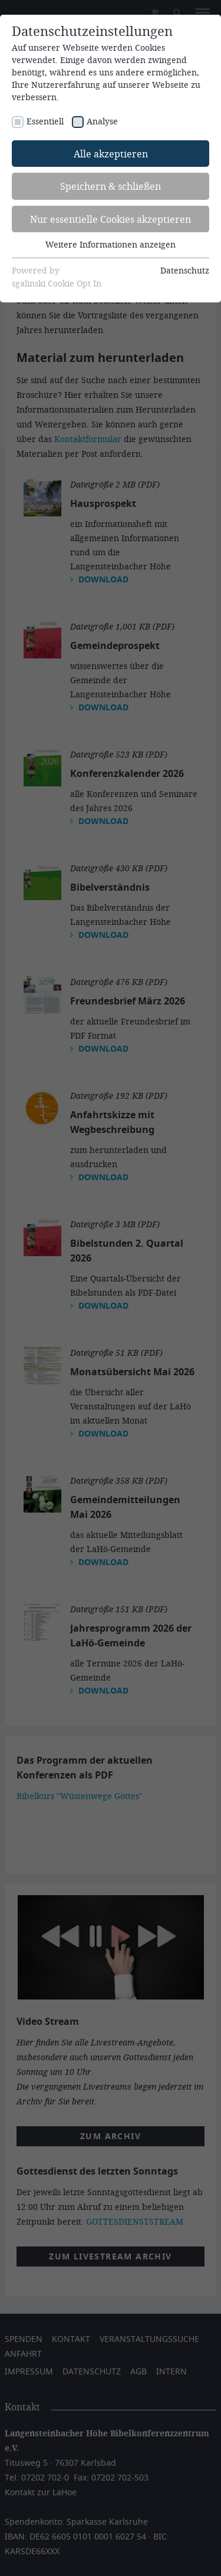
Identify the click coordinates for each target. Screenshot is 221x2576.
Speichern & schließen (110, 186)
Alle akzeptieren (111, 153)
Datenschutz (184, 270)
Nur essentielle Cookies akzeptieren (110, 219)
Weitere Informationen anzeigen (110, 244)
